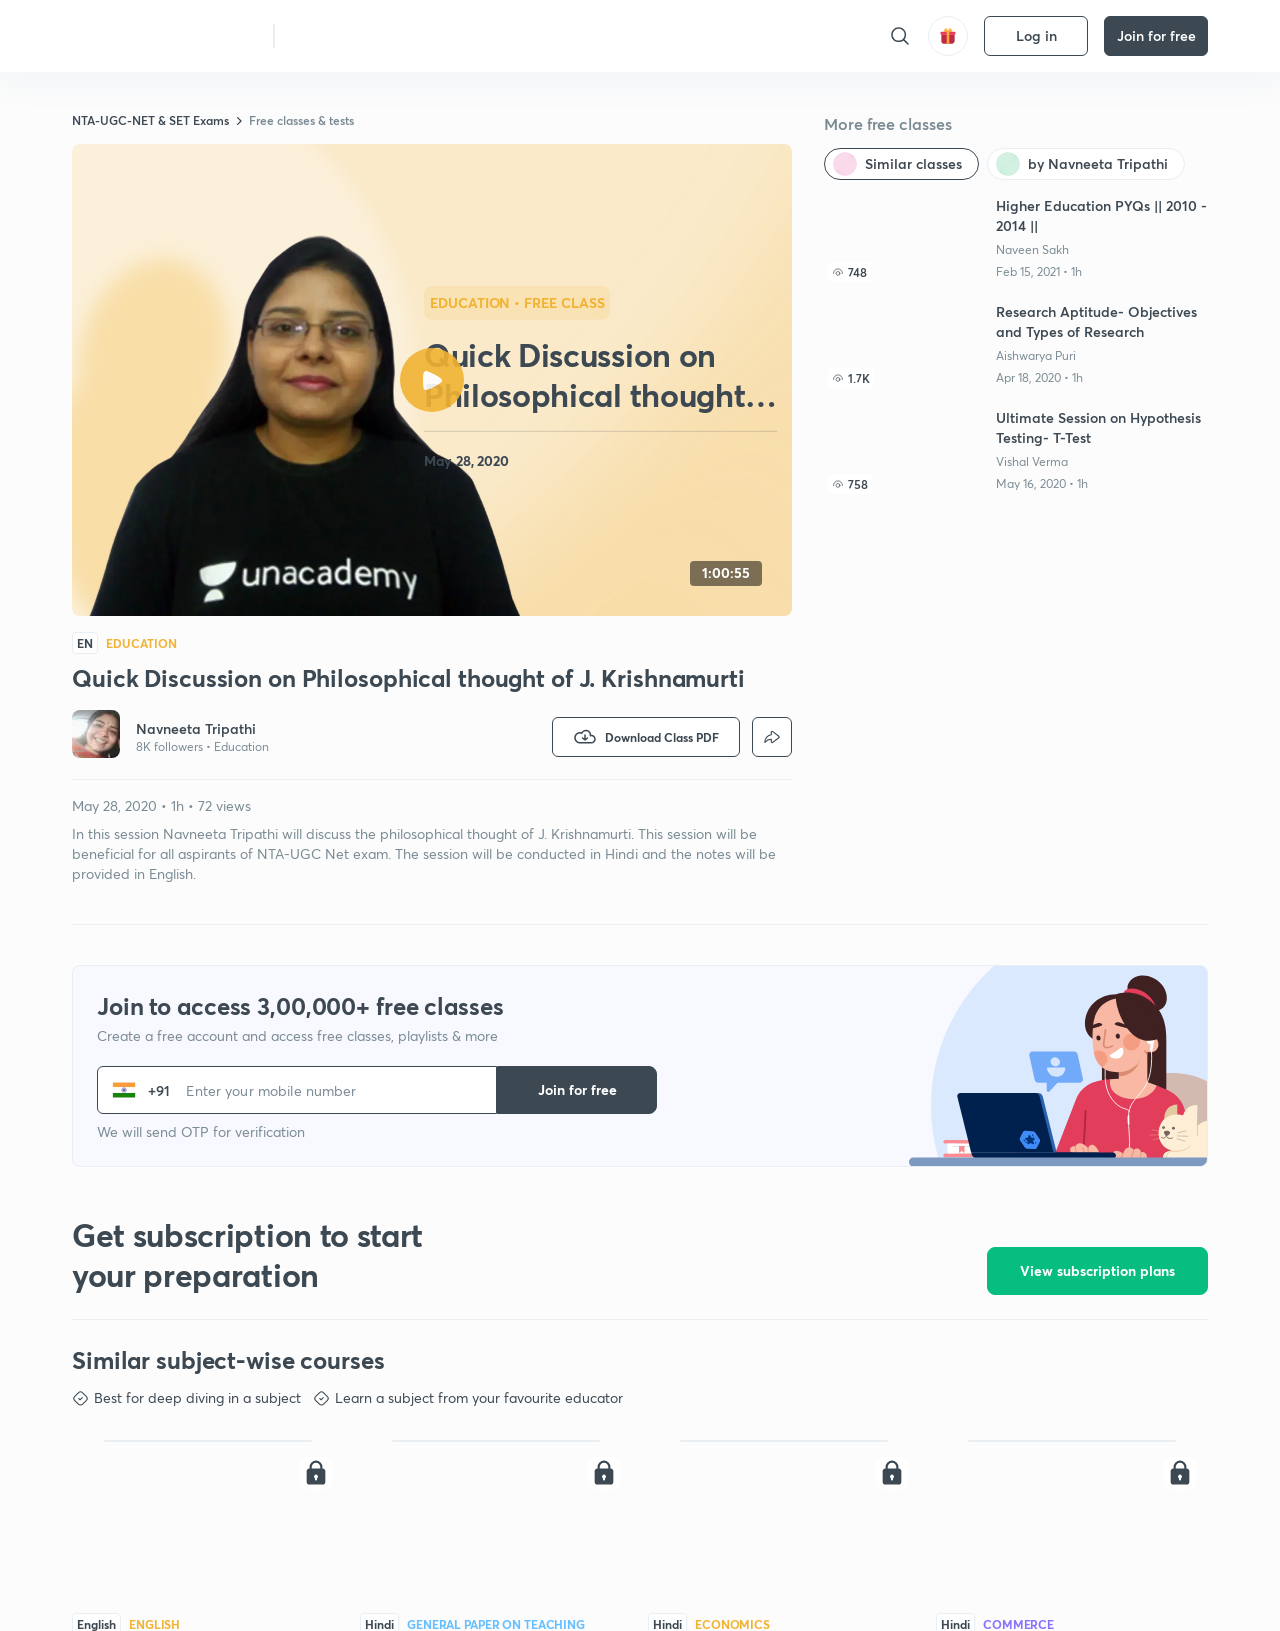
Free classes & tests (301, 120)
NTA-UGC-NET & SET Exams (150, 120)
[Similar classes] (901, 164)
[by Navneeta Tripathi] (1086, 164)
